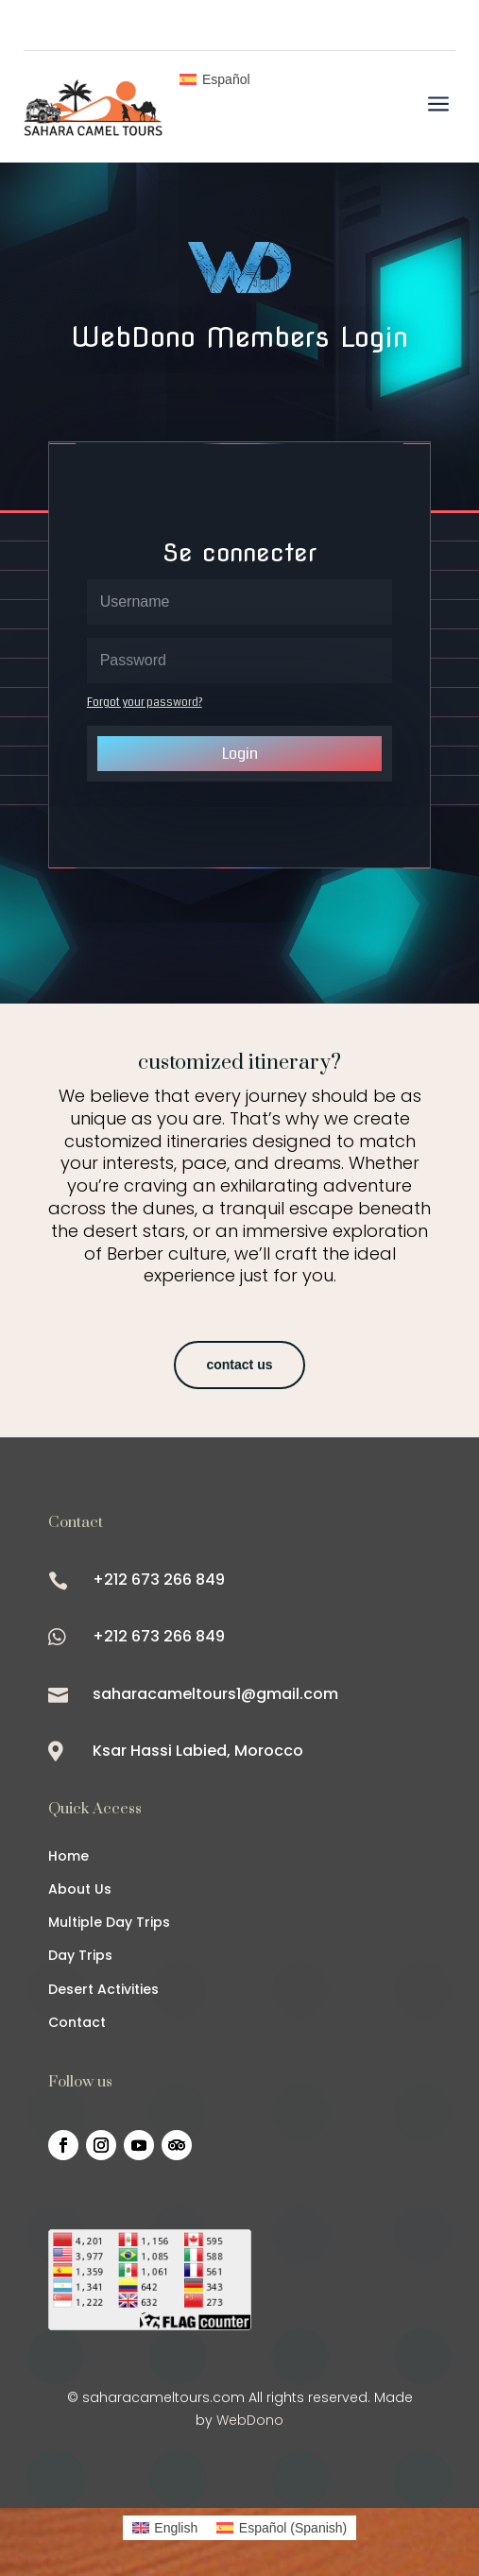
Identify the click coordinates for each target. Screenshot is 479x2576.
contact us (239, 1364)
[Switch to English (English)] (165, 2528)
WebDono (249, 2420)
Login (240, 753)
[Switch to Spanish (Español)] (281, 2528)
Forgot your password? (144, 703)
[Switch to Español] (214, 79)
